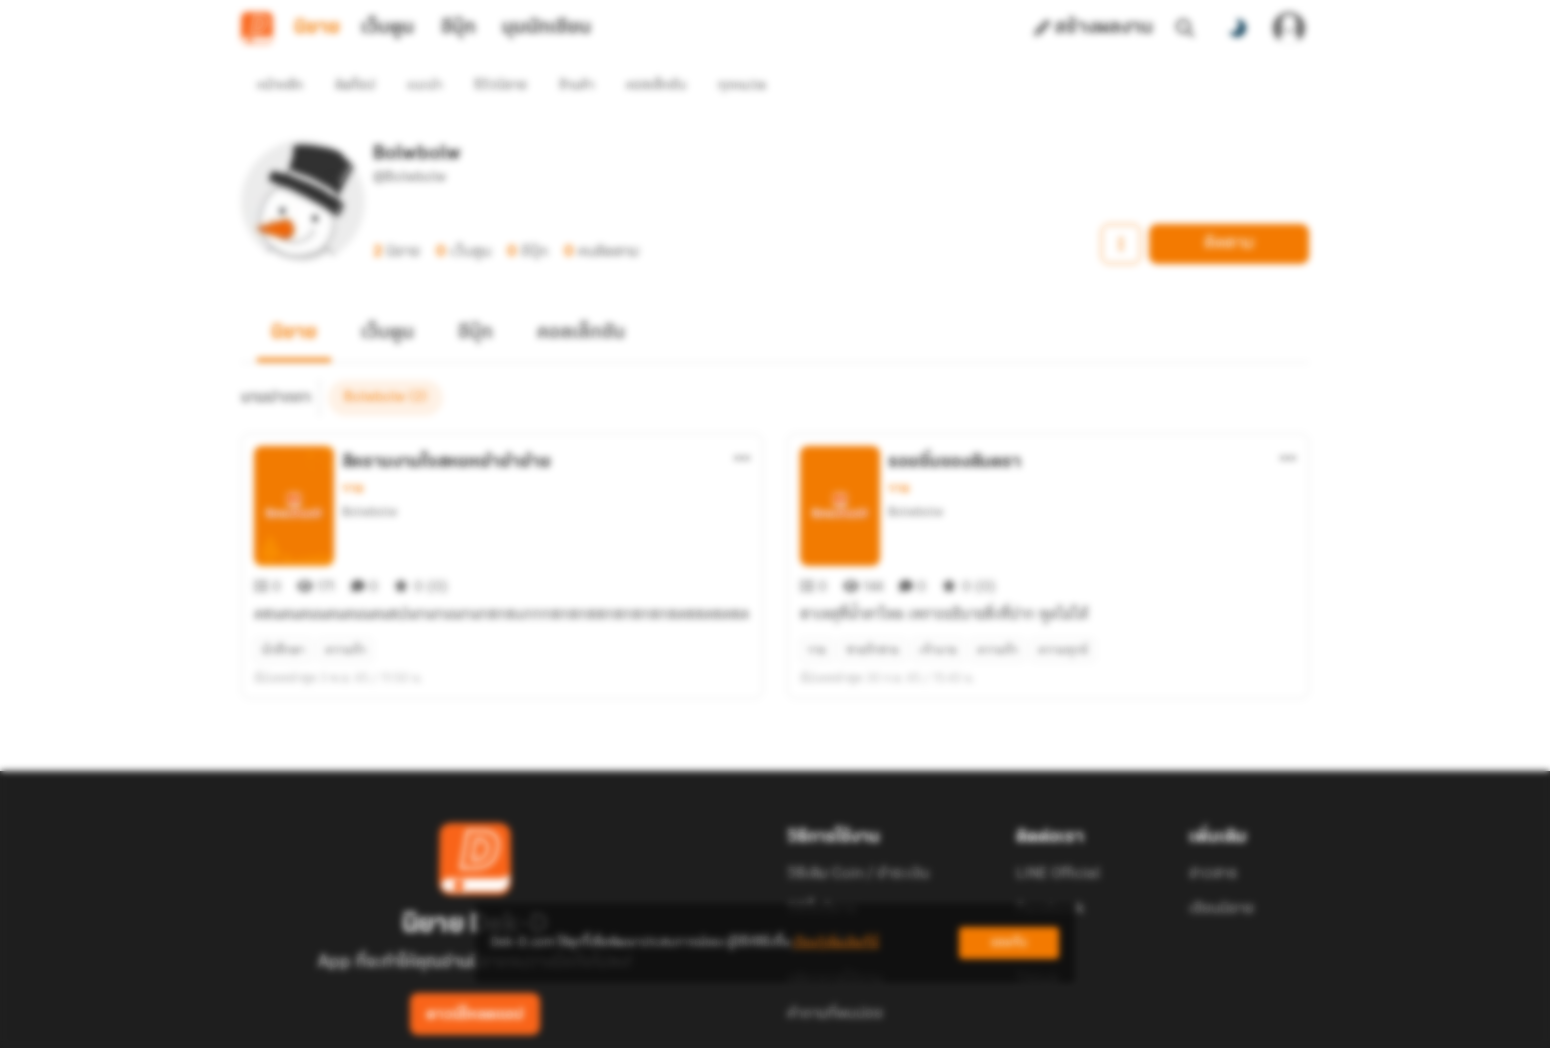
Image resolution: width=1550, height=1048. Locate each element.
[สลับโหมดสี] (1237, 28)
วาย (352, 452)
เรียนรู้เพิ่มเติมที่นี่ (836, 942)
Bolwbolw (369, 475)
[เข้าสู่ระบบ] (1289, 28)
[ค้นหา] (1185, 28)
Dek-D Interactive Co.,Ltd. (706, 1024)
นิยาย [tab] (317, 28)
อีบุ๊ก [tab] (458, 28)
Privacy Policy (919, 1024)
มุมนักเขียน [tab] (546, 28)
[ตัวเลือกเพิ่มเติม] (742, 422)
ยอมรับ (1009, 942)
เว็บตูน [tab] (387, 28)
